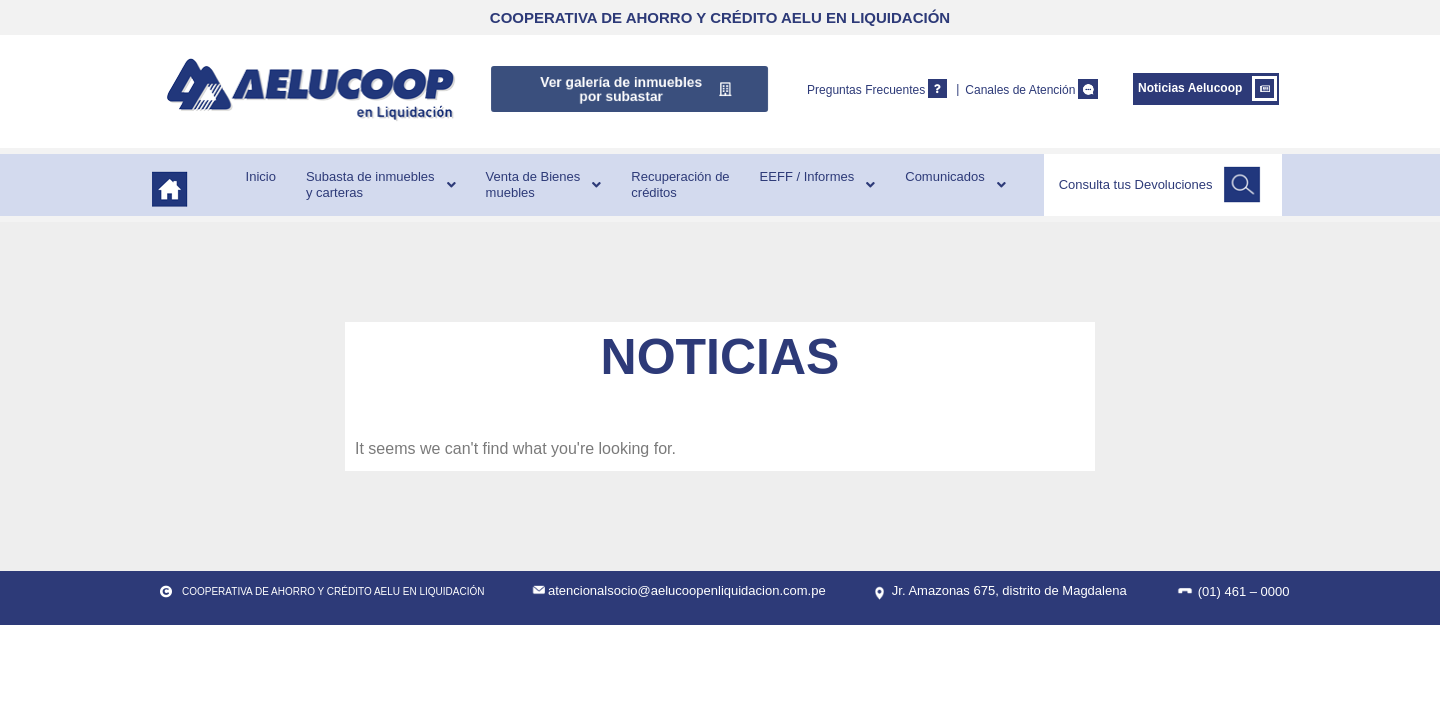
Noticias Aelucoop (1190, 88)
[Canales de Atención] (1088, 89)
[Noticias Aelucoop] (1264, 88)
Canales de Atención (1020, 90)
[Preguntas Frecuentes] (937, 88)
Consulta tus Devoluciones (1136, 184)
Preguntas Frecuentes (866, 90)
